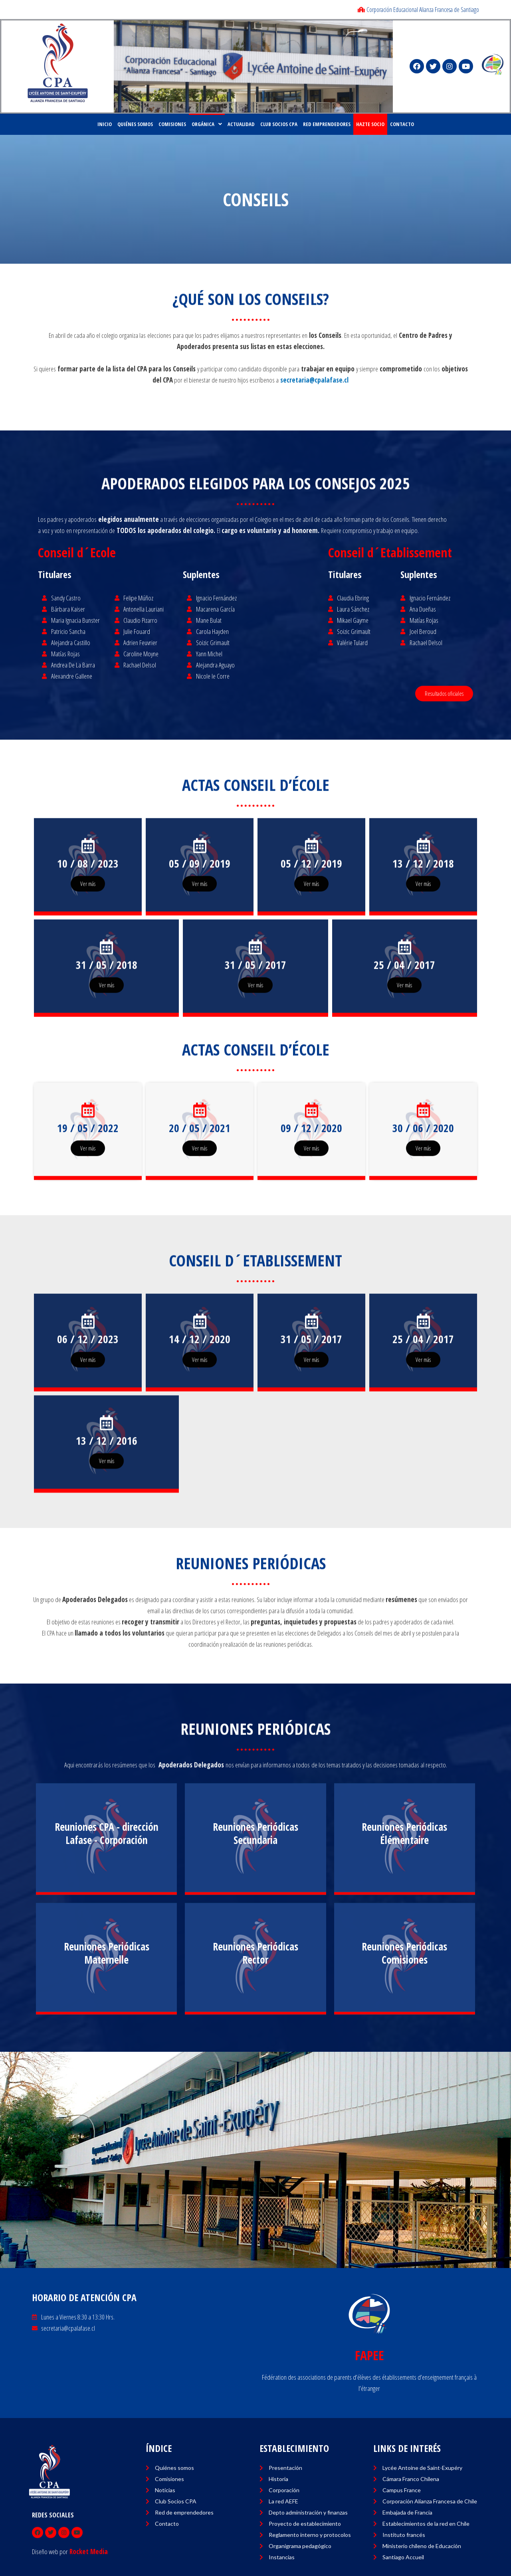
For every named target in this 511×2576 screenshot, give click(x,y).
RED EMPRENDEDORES (327, 124)
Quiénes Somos (135, 124)
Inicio (104, 124)
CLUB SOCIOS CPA (278, 124)
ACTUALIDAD (241, 124)
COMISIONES (172, 124)
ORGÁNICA (207, 124)
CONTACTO (402, 124)
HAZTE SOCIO (370, 124)
